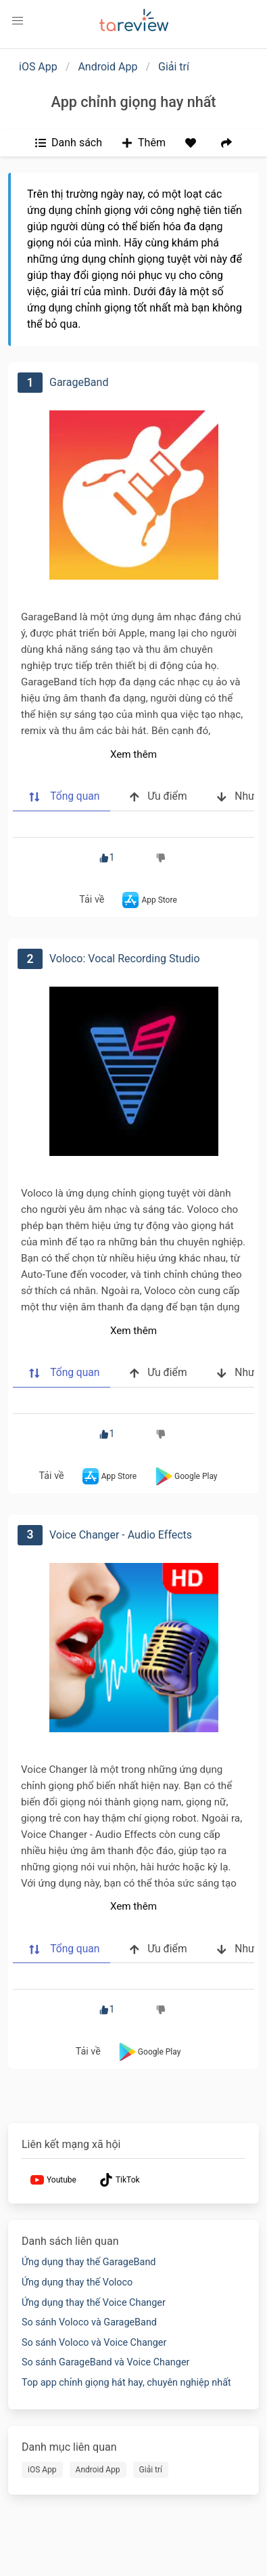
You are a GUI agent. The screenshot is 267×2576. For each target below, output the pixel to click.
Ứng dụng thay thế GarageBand (88, 2262)
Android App (107, 66)
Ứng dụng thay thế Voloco (77, 2282)
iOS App (38, 66)
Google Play (185, 1476)
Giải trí (173, 66)
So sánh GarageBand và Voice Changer (105, 2362)
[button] (17, 21)
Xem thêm (133, 754)
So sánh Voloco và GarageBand (89, 2322)
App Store (148, 900)
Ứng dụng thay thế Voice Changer (94, 2303)
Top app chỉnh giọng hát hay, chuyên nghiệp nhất (126, 2382)
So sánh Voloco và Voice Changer (94, 2342)
